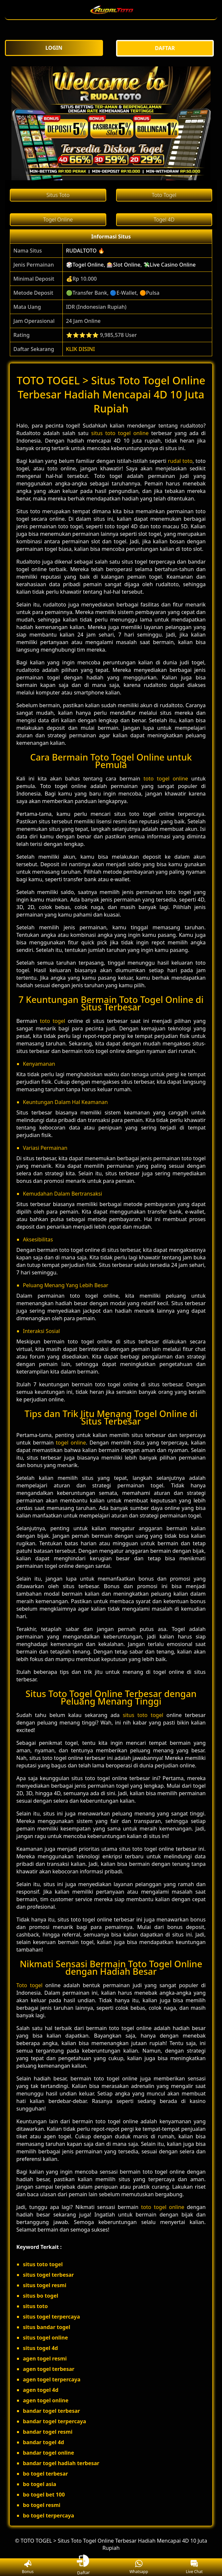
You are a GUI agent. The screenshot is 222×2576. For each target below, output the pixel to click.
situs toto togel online (120, 433)
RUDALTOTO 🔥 (85, 250)
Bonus (28, 2567)
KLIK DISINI (80, 349)
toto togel (52, 1021)
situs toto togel (143, 1715)
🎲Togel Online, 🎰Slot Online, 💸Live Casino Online (131, 264)
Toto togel (29, 1985)
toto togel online (166, 778)
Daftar (83, 2567)
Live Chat (194, 2567)
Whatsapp (138, 2567)
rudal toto (180, 460)
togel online (71, 1442)
